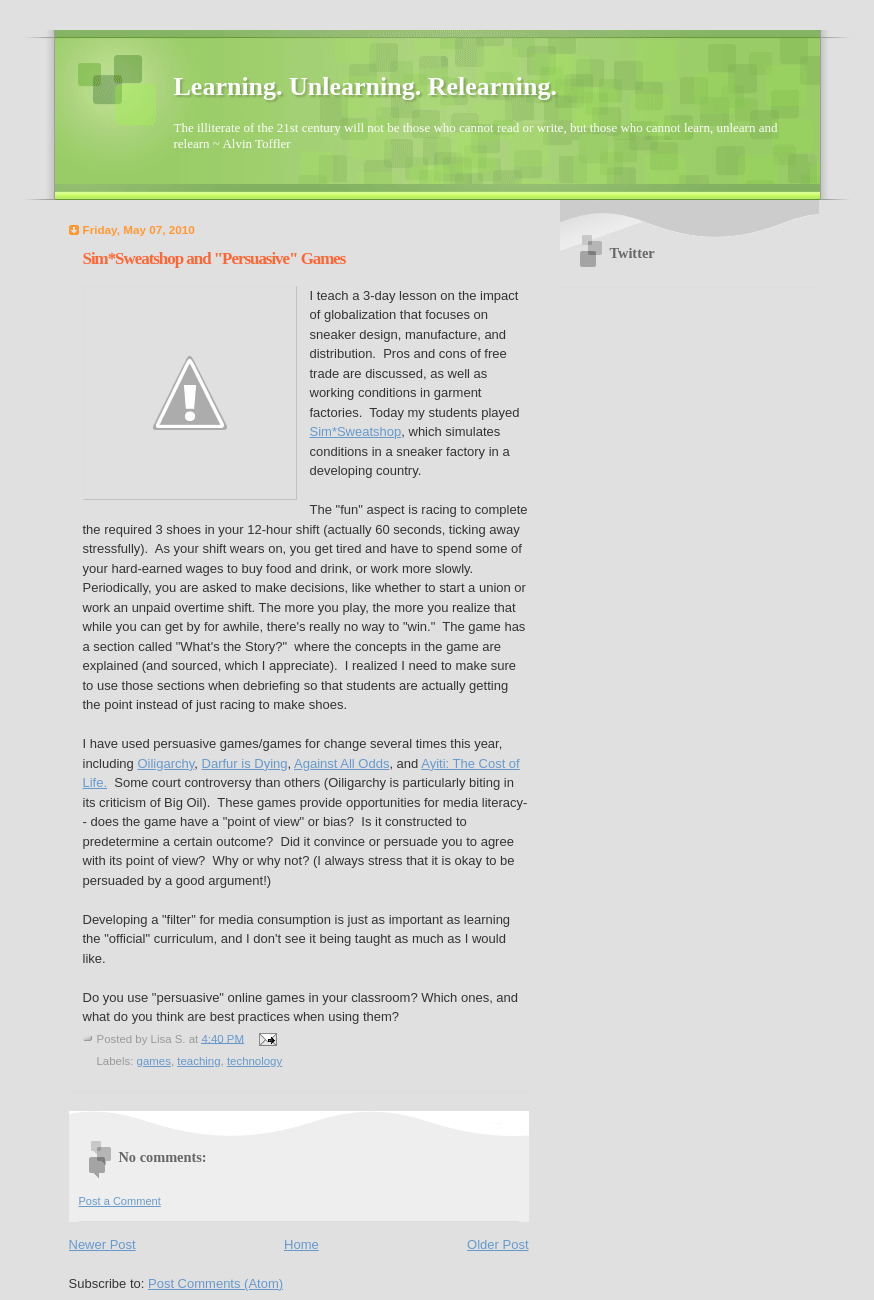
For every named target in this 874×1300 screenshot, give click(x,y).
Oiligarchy (165, 763)
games (154, 1061)
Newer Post (102, 1244)
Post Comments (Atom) (215, 1283)
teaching (198, 1061)
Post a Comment (120, 1201)
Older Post (497, 1244)
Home (301, 1244)
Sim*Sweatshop (356, 431)
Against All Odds (341, 763)
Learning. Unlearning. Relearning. (366, 86)
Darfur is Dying (245, 763)
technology (254, 1061)
